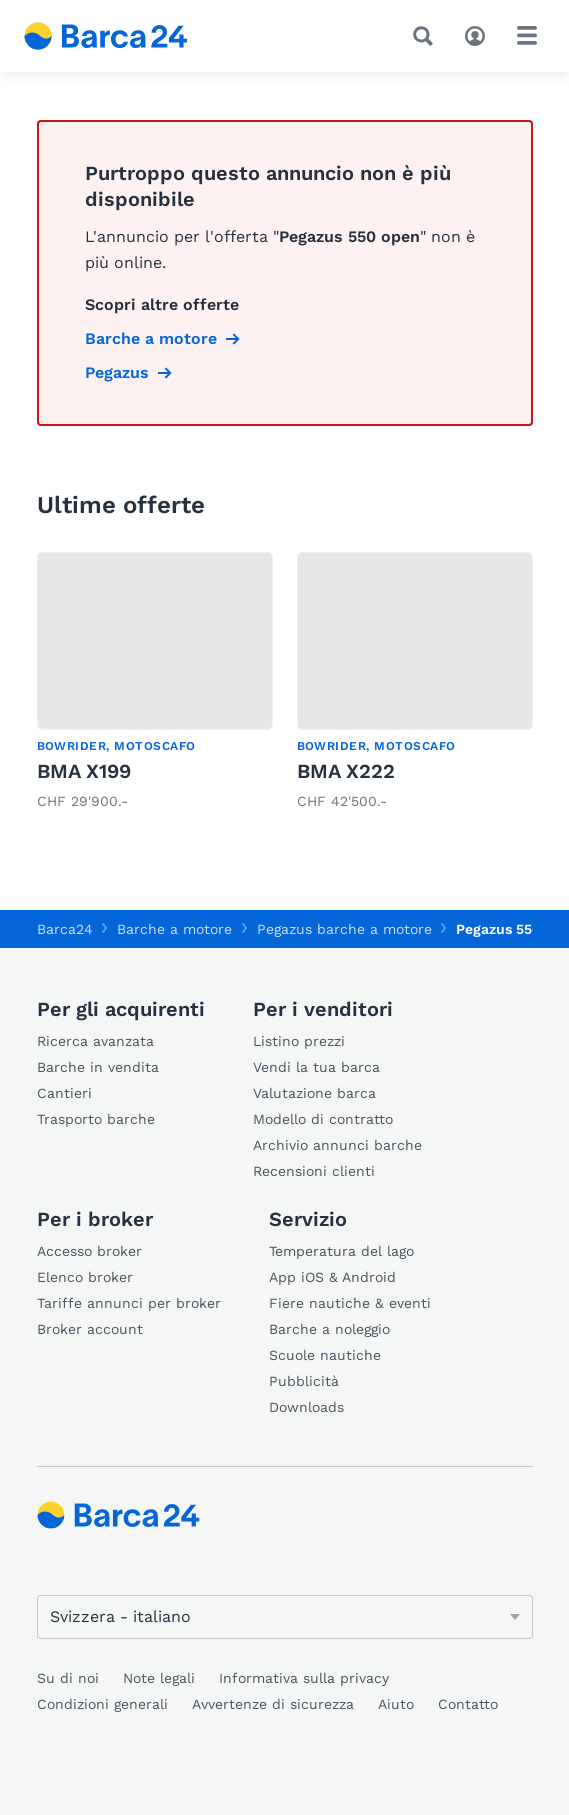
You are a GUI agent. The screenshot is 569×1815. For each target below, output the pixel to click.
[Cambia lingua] (285, 1617)
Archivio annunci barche (337, 1145)
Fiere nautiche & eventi (350, 1303)
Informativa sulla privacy (304, 1678)
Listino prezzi (299, 1041)
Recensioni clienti (314, 1171)
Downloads (306, 1407)
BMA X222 (346, 771)
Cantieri (64, 1093)
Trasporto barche (96, 1119)
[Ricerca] (427, 36)
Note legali (159, 1678)
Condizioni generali (102, 1704)
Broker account (90, 1329)
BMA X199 (84, 771)
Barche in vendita (98, 1067)
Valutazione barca (314, 1093)
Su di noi (68, 1678)
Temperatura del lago (341, 1251)
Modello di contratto (323, 1119)
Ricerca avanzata (95, 1041)
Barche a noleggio (329, 1329)
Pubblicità (304, 1381)
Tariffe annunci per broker (129, 1303)
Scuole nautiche (325, 1355)
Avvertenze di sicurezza (273, 1704)
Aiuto (396, 1704)
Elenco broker (85, 1277)
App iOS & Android (332, 1277)
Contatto (468, 1704)
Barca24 (65, 929)
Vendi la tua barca (316, 1067)
